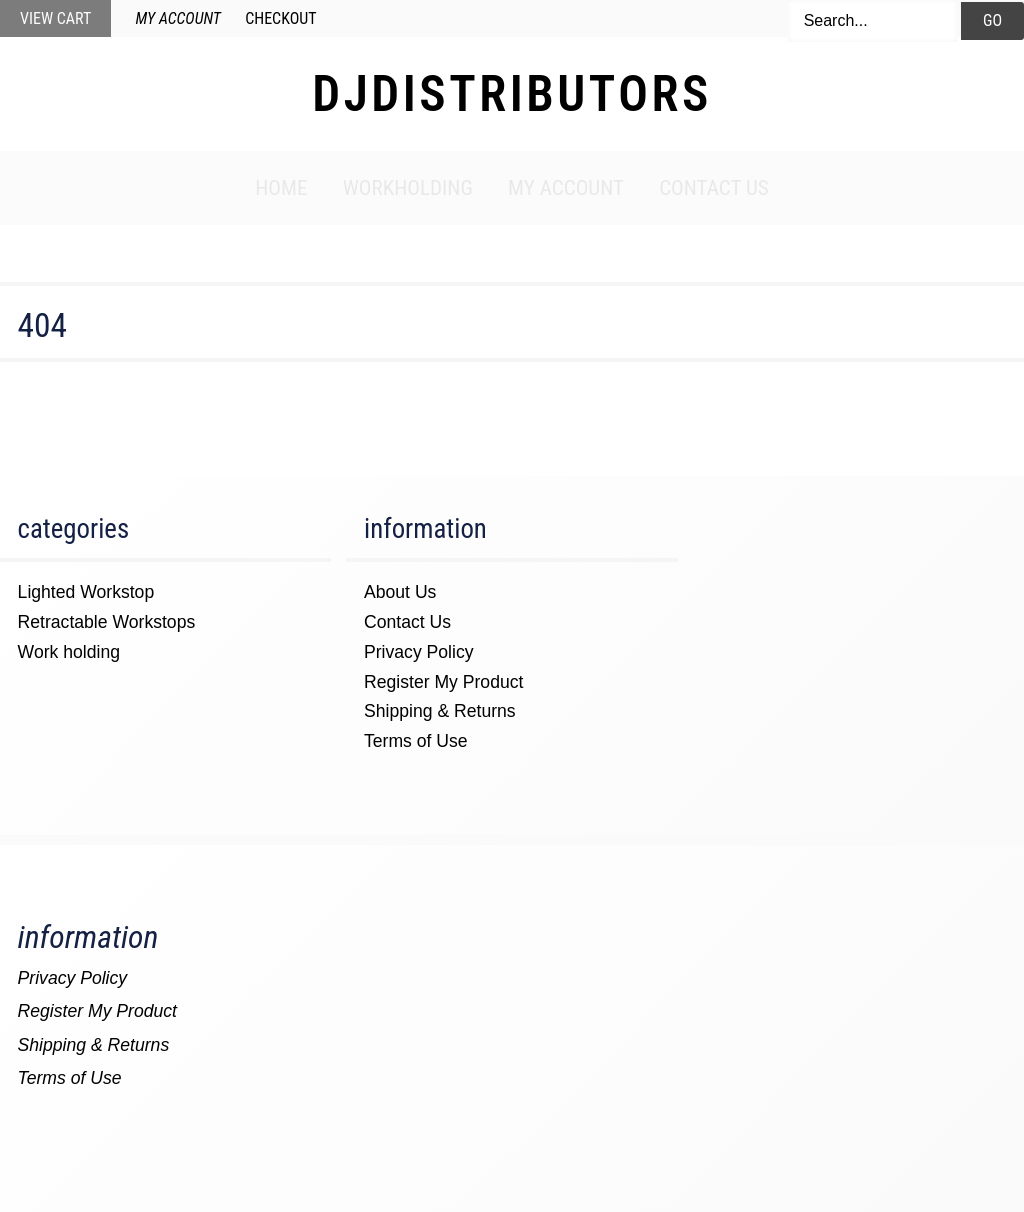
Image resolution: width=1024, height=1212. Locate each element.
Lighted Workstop (86, 592)
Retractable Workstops (107, 622)
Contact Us (714, 187)
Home (281, 187)
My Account (178, 18)
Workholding (408, 187)
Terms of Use (416, 741)
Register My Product (443, 682)
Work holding (69, 652)
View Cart (55, 18)
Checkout (280, 18)
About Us (400, 592)
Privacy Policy (419, 652)
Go (992, 20)
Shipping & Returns (440, 711)
